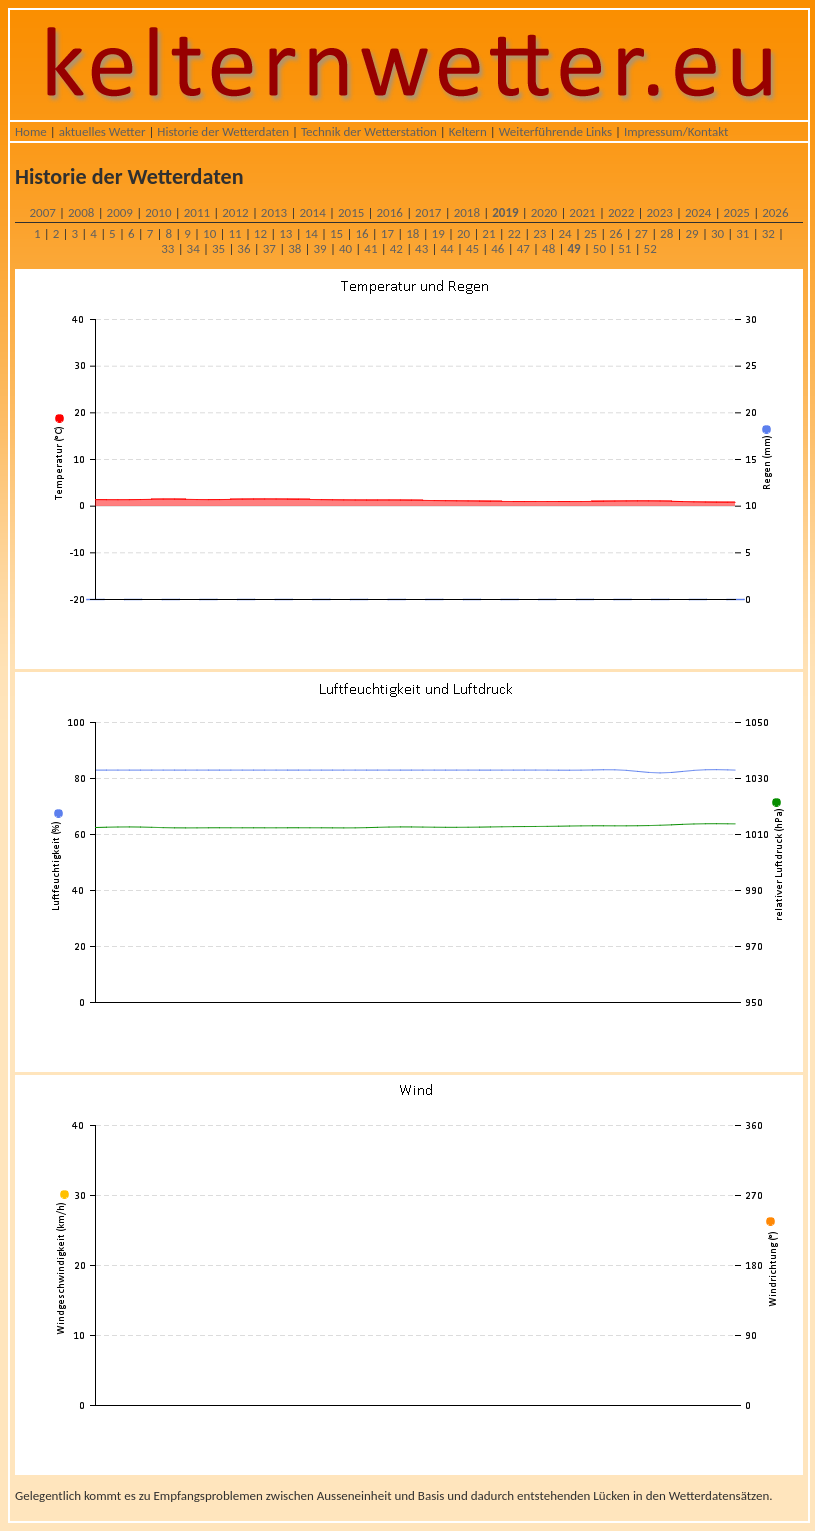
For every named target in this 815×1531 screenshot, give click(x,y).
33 (167, 248)
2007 (42, 212)
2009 (120, 212)
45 (472, 248)
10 (209, 233)
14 (311, 233)
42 (396, 248)
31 (742, 233)
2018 (467, 212)
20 (463, 233)
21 (488, 233)
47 (523, 248)
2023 (659, 212)
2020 (544, 212)
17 (387, 233)
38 (294, 248)
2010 (158, 212)
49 (573, 248)
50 (599, 248)
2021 (582, 212)
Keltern (468, 131)
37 (269, 248)
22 (514, 233)
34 (193, 248)
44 (446, 248)
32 (768, 233)
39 (320, 248)
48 (548, 248)
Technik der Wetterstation (369, 131)
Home (31, 131)
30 (717, 233)
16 (361, 233)
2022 (621, 212)
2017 (428, 212)
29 (691, 233)
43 (421, 248)
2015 (351, 212)
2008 (81, 212)
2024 (698, 212)
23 (539, 233)
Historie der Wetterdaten (223, 131)
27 (641, 233)
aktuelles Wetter (102, 131)
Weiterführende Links (555, 131)
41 (370, 248)
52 (650, 248)
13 (285, 233)
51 (624, 248)
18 (412, 233)
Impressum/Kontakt (676, 131)
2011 (197, 212)
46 (497, 248)
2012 (235, 212)
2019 (505, 212)
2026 (775, 212)
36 (243, 248)
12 (260, 233)
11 (234, 233)
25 (590, 233)
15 (336, 233)
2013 (274, 212)
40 (345, 248)
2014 (312, 212)
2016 (390, 212)
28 (666, 233)
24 (565, 233)
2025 (737, 212)
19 (438, 233)
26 (615, 233)
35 (218, 248)
